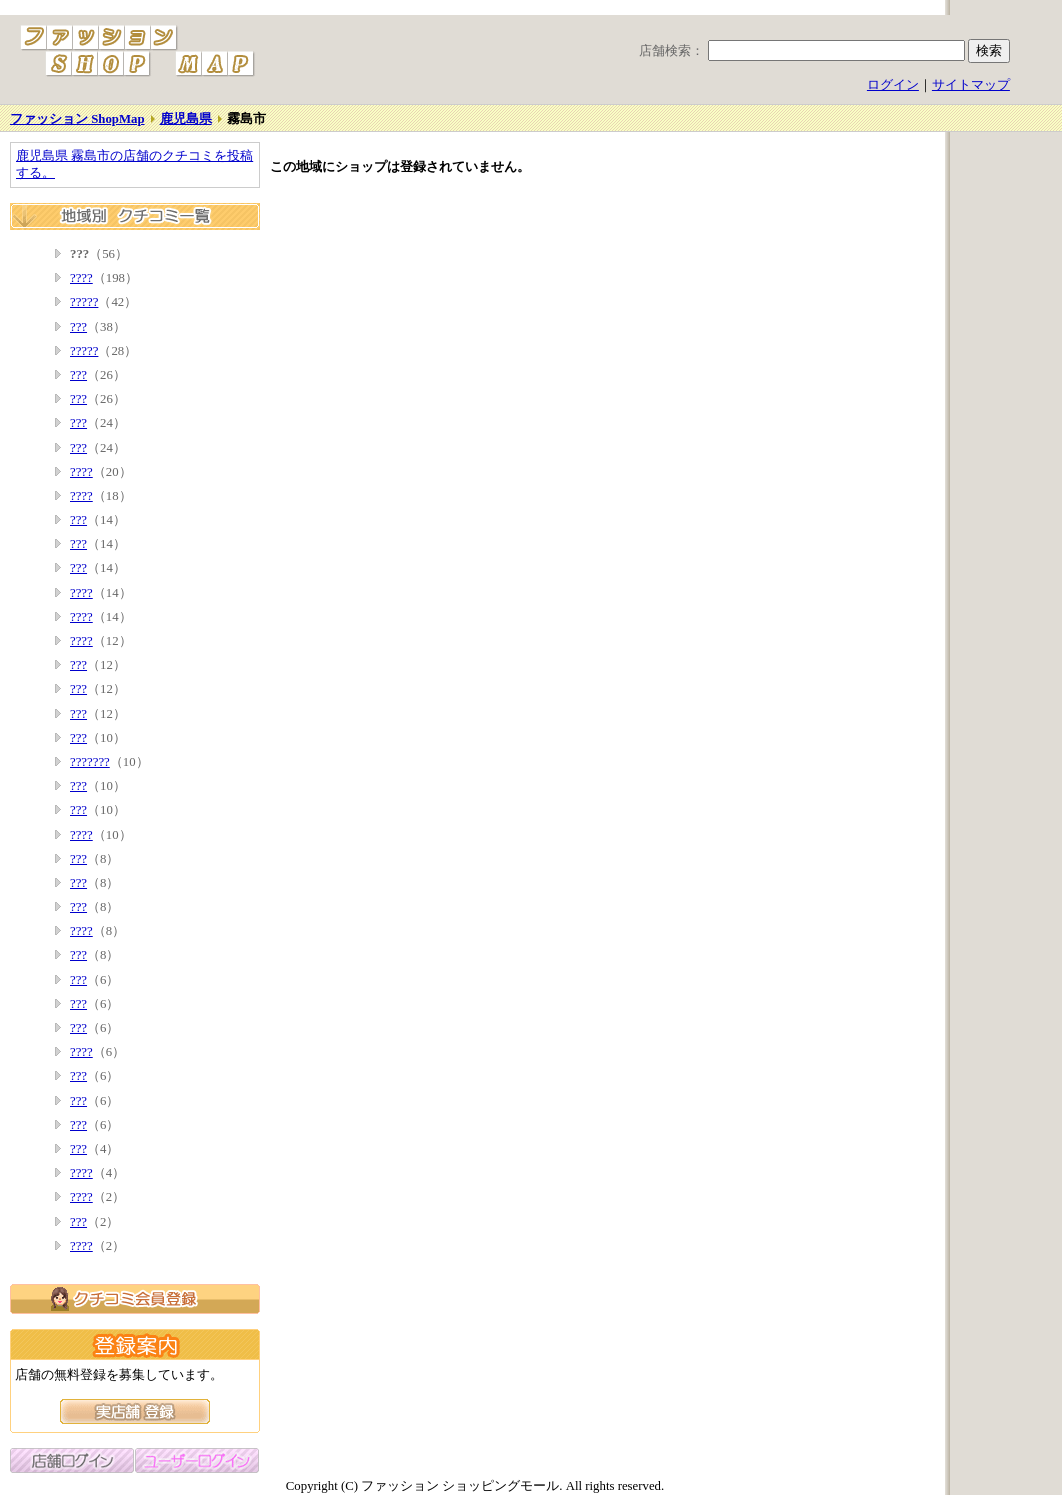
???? (81, 278)
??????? (90, 762)
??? (78, 327)
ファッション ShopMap (77, 119)
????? (84, 302)
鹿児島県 (186, 119)
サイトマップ (971, 85)
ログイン (893, 85)
